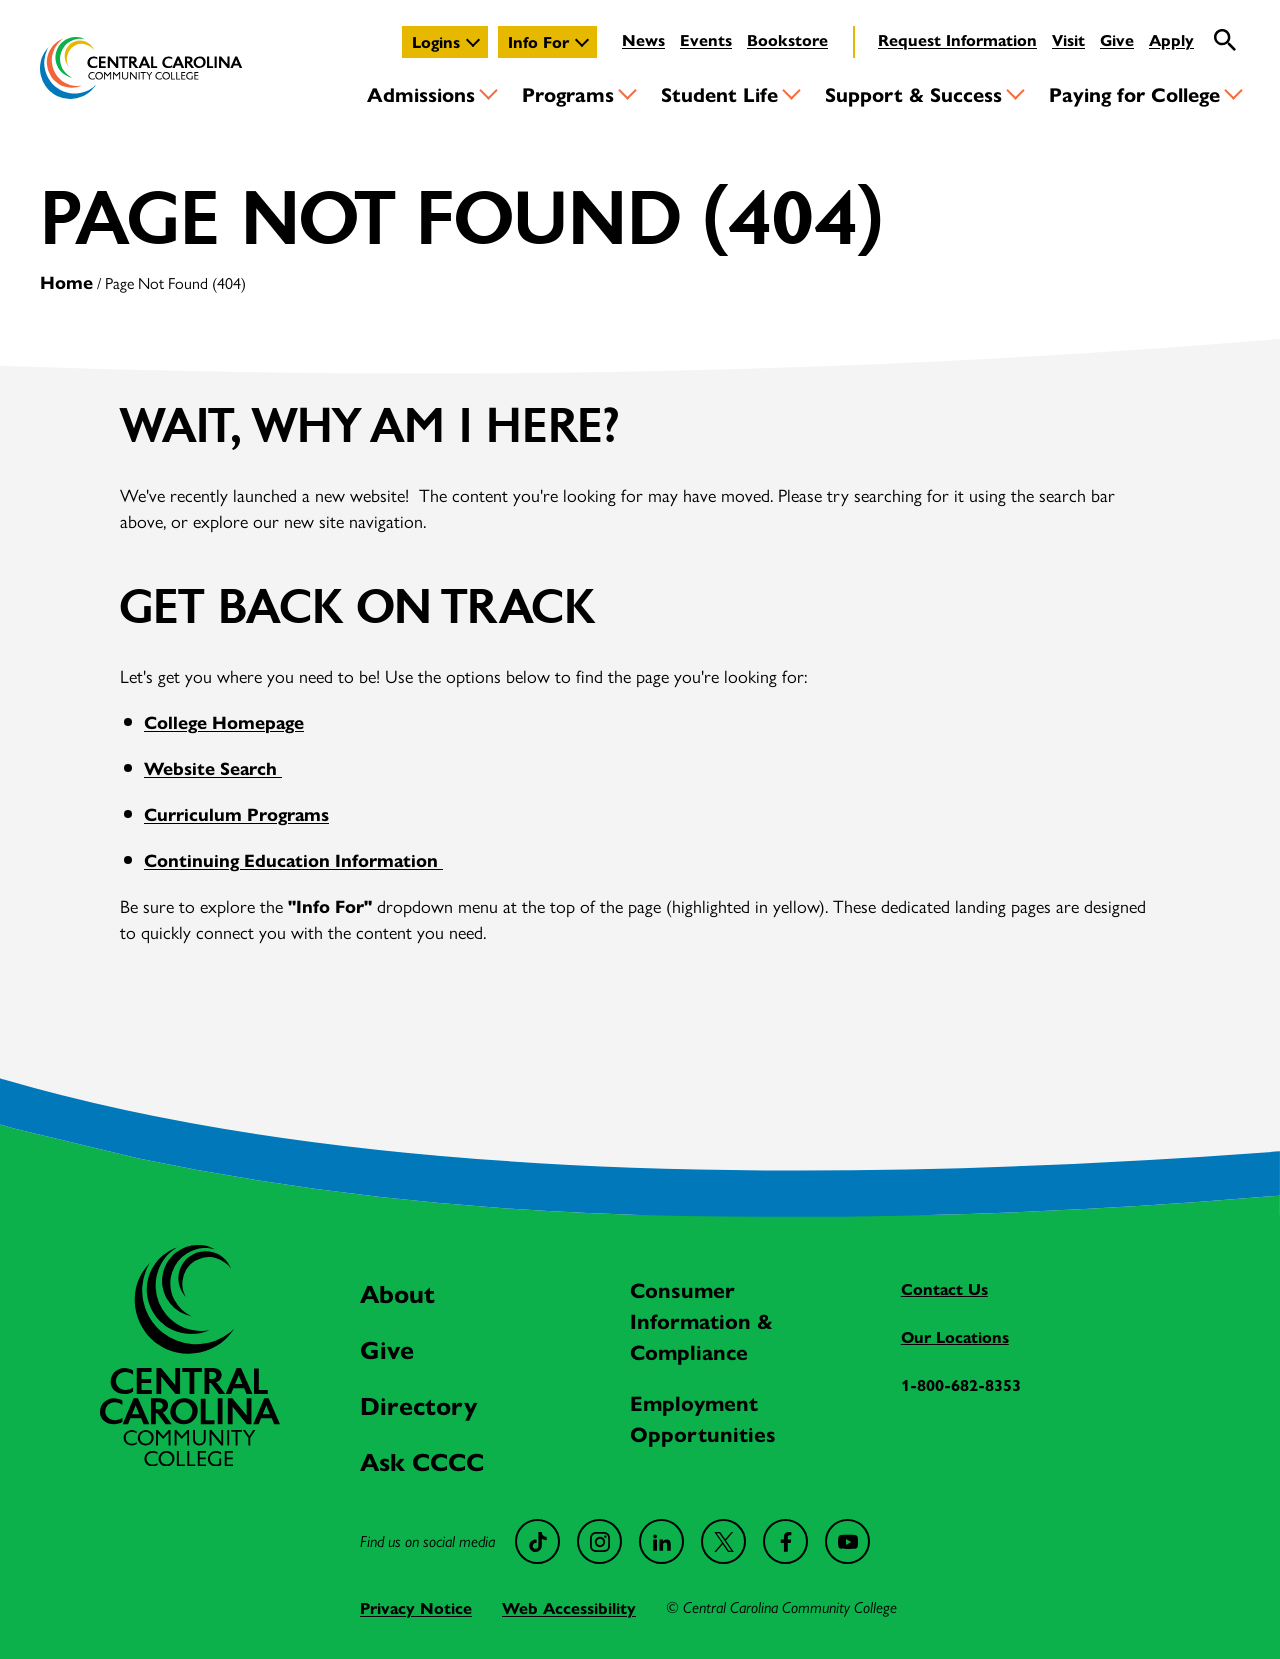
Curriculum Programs (236, 813)
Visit (1068, 39)
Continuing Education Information (293, 859)
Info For (538, 41)
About (397, 1292)
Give (1117, 39)
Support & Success (913, 93)
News (643, 39)
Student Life (719, 93)
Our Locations (955, 1336)
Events (706, 39)
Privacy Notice (416, 1607)
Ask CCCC (422, 1460)
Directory (418, 1404)
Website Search (213, 767)
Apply (1171, 39)
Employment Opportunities (703, 1417)
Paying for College (1134, 93)
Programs (568, 93)
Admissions (421, 93)
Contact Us (944, 1288)
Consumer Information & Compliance (701, 1320)
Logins (436, 41)
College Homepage (224, 721)
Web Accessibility (569, 1607)
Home (66, 281)
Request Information (957, 39)
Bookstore (787, 39)
